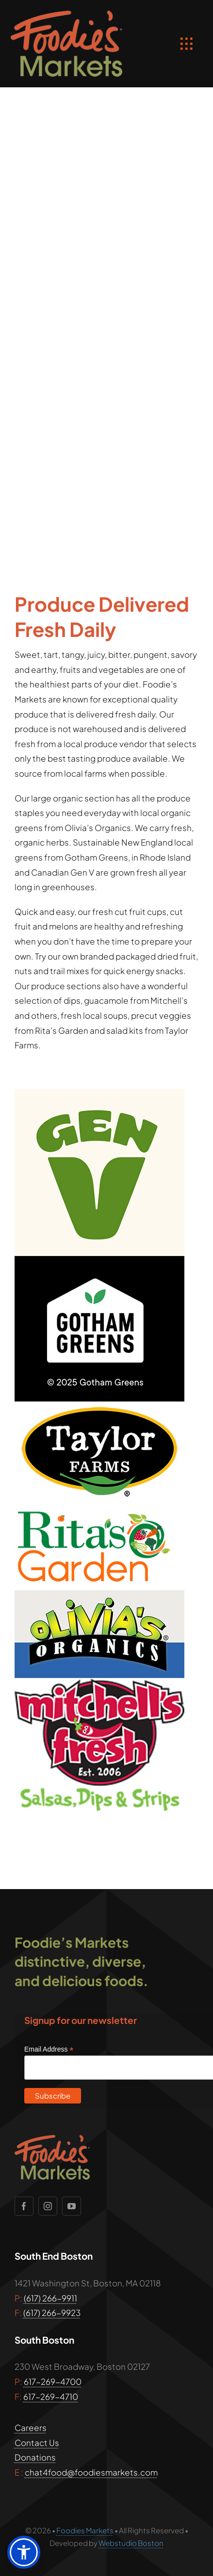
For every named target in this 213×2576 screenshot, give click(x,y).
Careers (31, 2427)
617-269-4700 (53, 2381)
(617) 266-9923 (52, 2312)
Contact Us (37, 2442)
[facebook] (24, 2206)
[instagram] (47, 2206)
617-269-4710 (50, 2396)
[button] (24, 2552)
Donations (35, 2457)
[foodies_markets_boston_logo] (66, 14)
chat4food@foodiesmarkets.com (91, 2472)
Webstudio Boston (131, 2542)
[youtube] (71, 2206)
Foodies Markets (85, 2530)
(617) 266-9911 (50, 2298)
